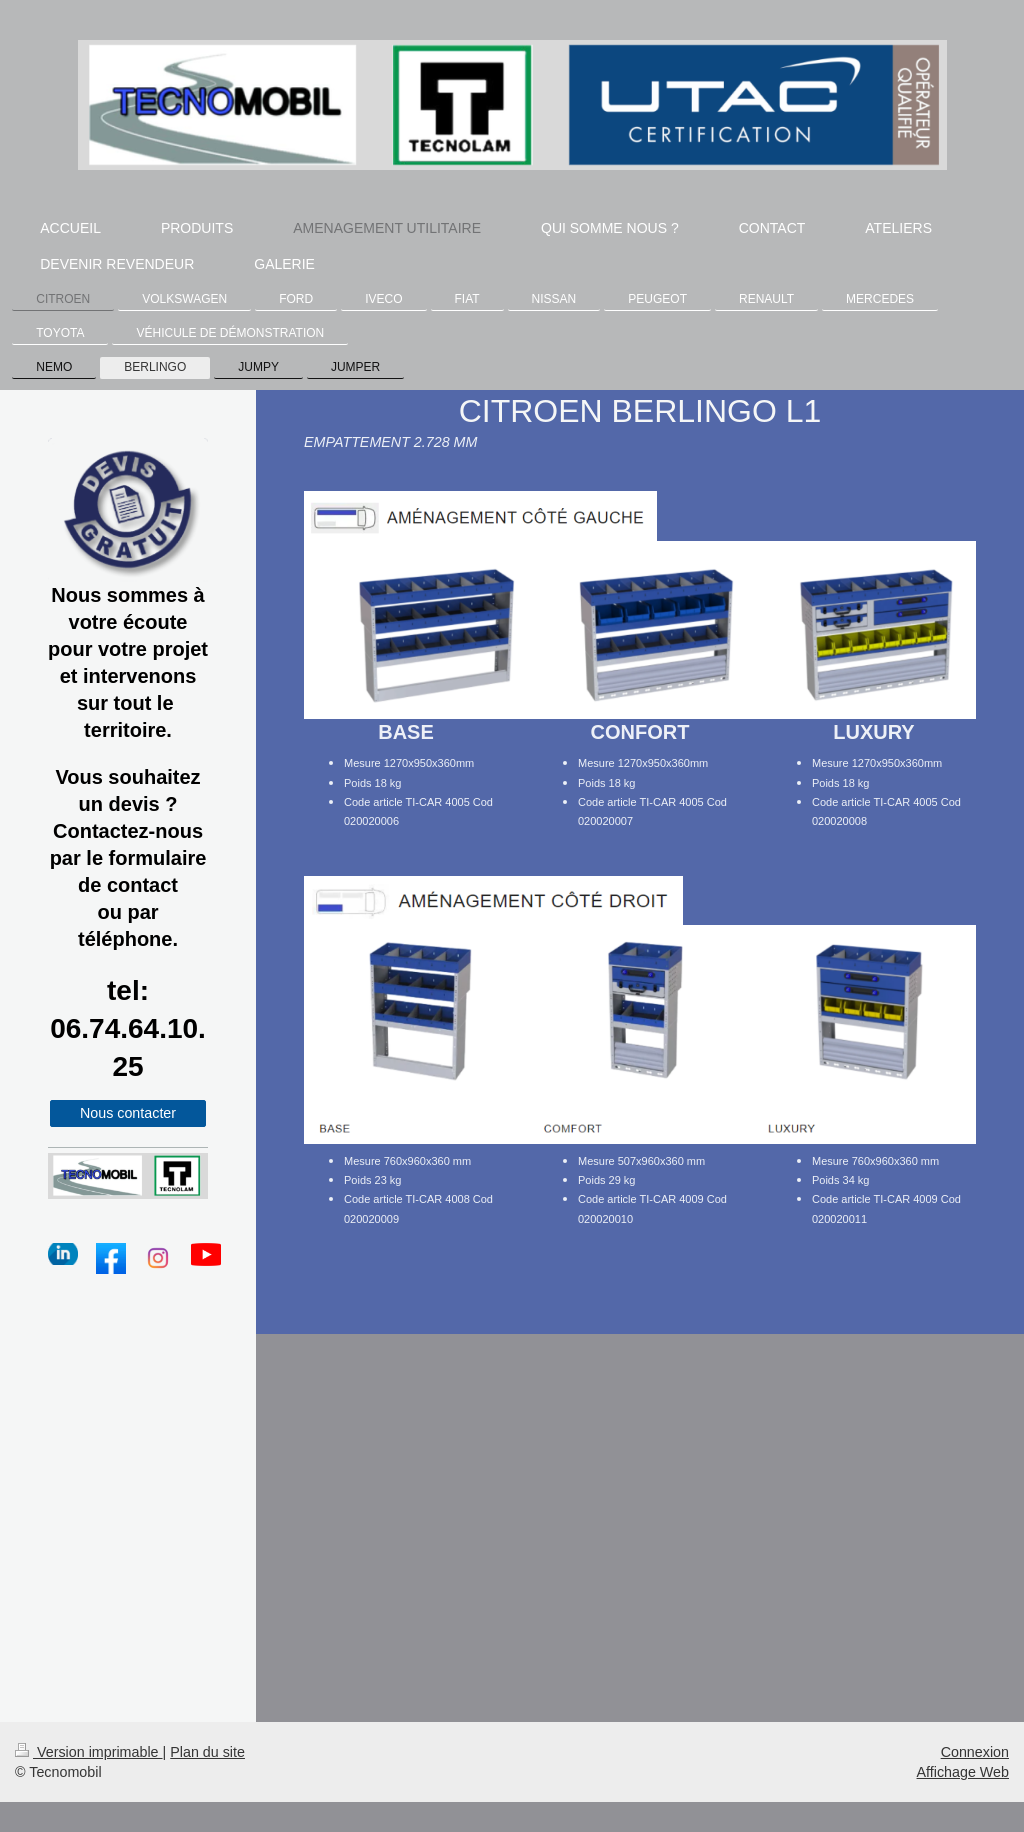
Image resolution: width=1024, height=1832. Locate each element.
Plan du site (207, 1752)
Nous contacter (128, 1113)
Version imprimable (89, 1752)
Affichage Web (963, 1772)
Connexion (975, 1752)
